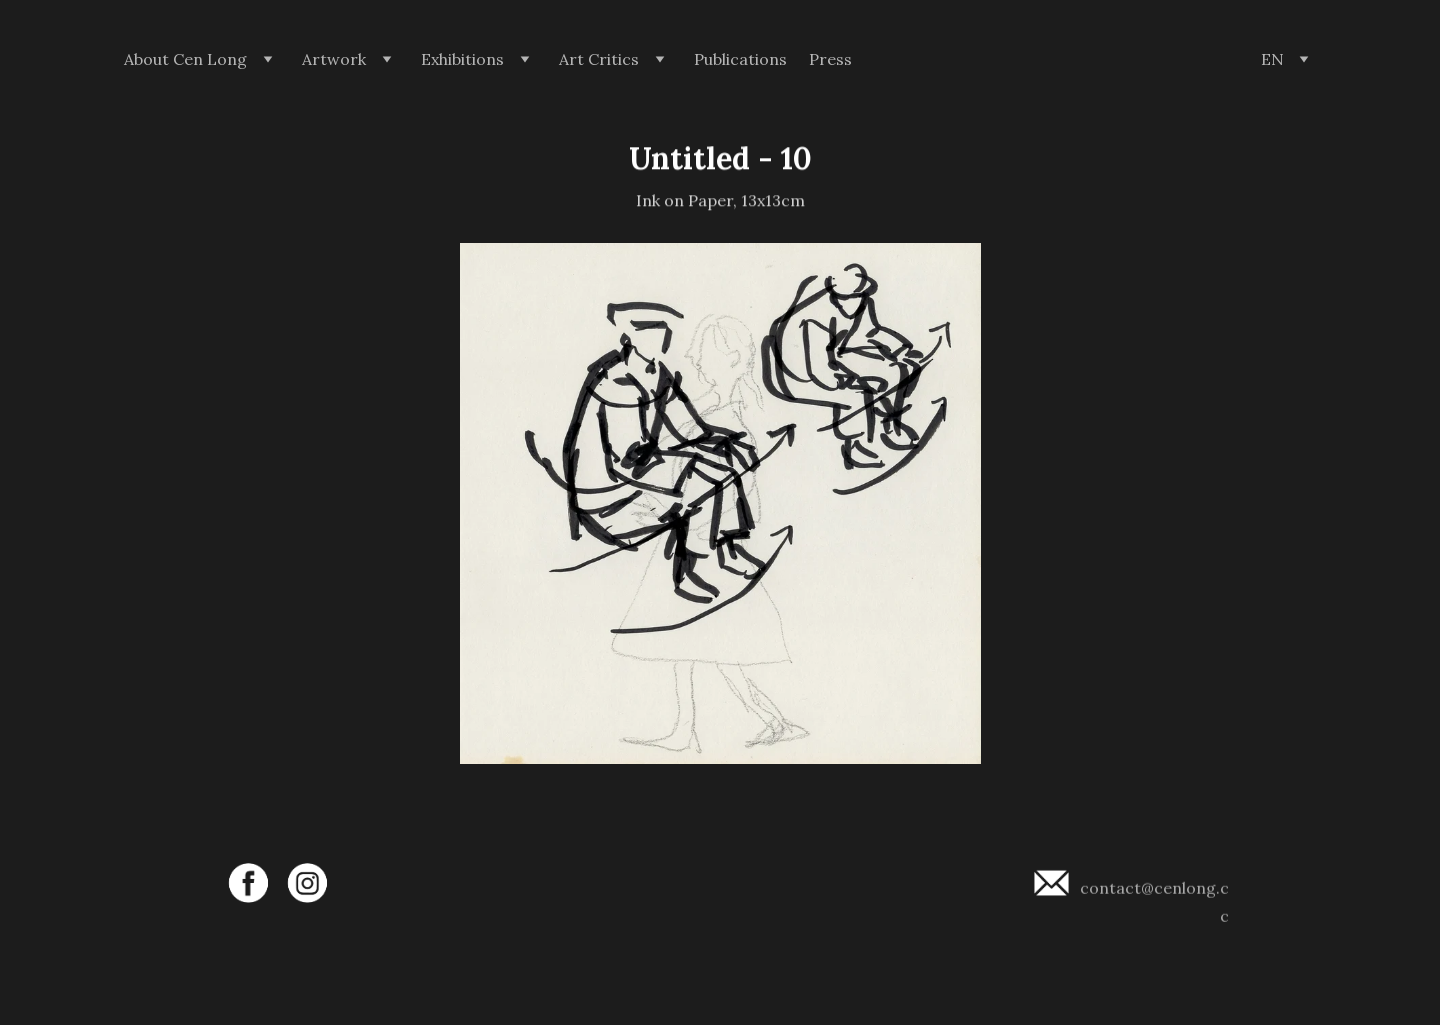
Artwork (334, 59)
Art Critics (599, 59)
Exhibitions (462, 59)
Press (830, 59)
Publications (740, 59)
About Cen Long (185, 59)
